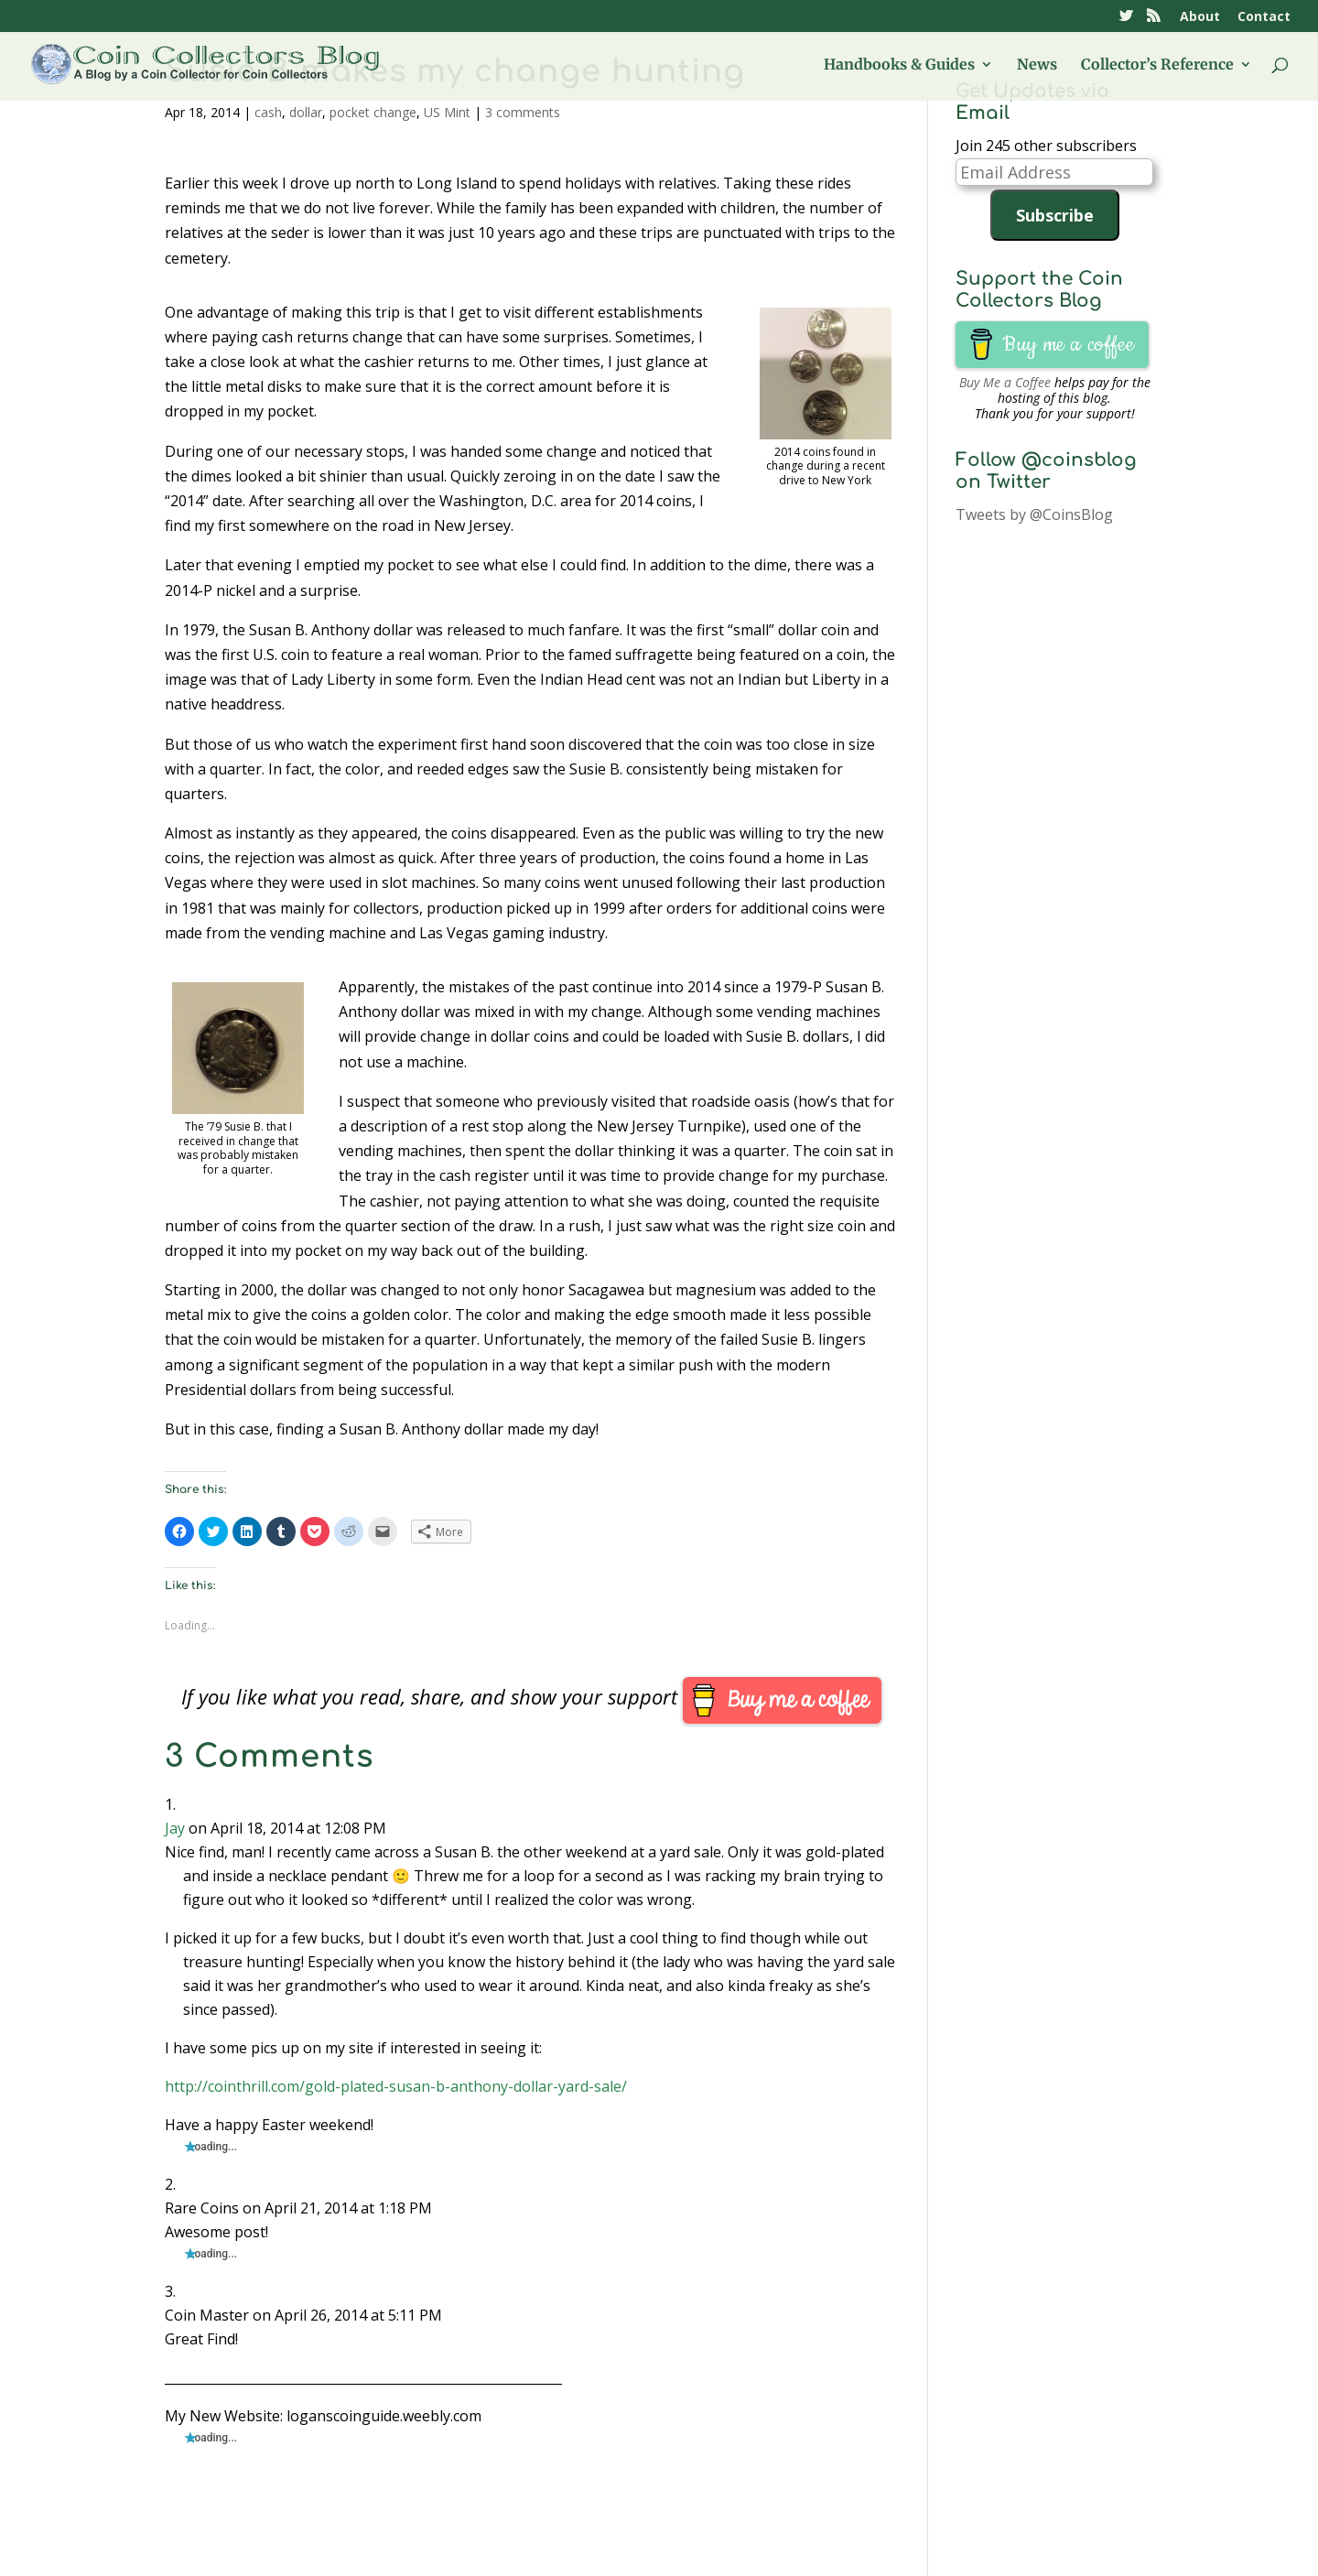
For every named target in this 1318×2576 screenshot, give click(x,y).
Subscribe (1055, 215)
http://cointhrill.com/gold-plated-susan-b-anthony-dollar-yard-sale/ (396, 2086)
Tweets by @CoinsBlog (1034, 514)
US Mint (447, 112)
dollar (305, 112)
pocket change (373, 112)
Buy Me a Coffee (1005, 382)
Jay (175, 1828)
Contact (1264, 17)
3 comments (522, 112)
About (1200, 17)
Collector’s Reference (1157, 65)
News (1037, 65)
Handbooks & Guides (899, 65)
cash (268, 112)
